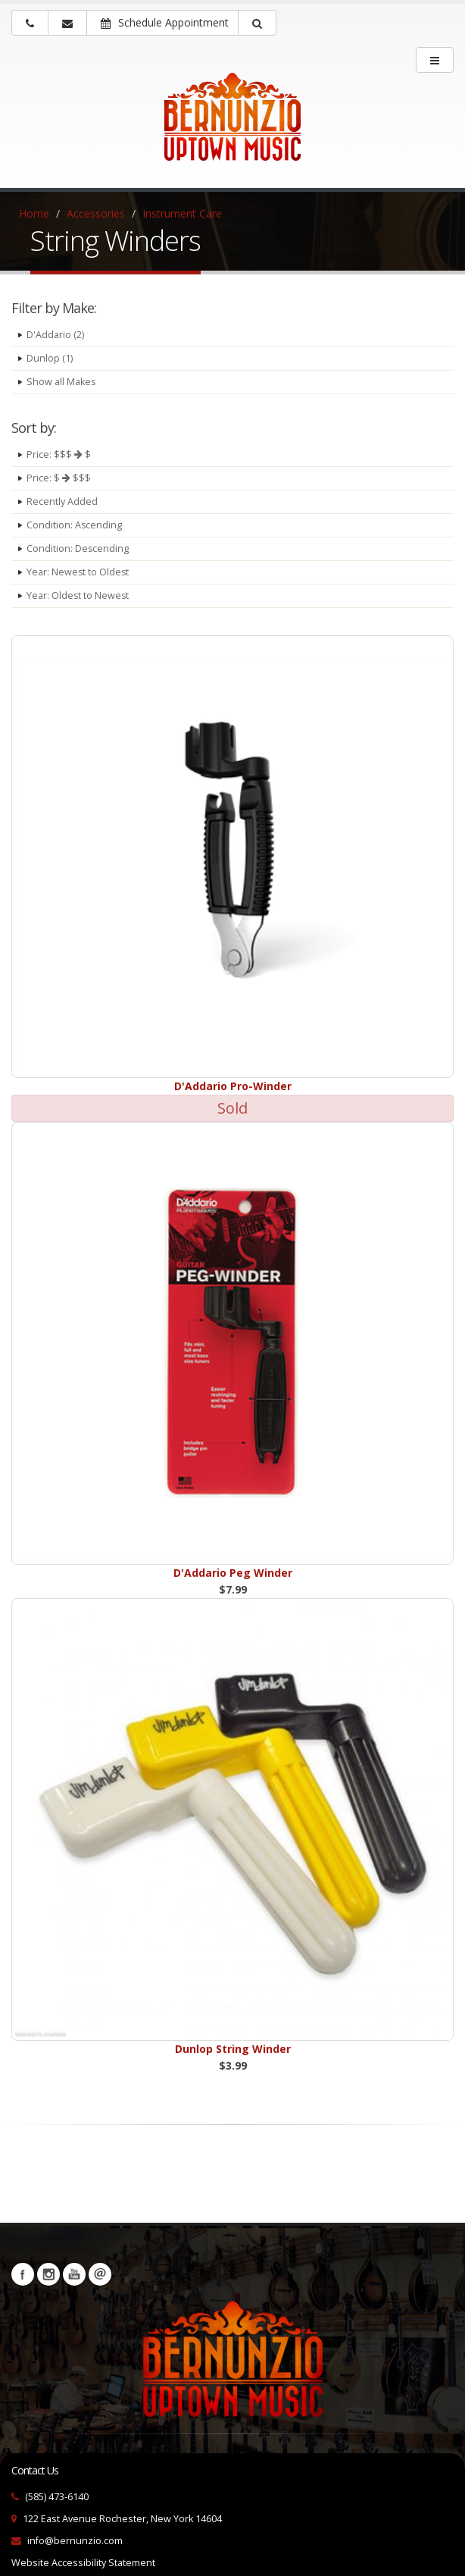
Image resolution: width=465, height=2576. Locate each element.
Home (34, 213)
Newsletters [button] (100, 2274)
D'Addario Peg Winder (232, 1572)
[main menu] (435, 60)
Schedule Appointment (165, 22)
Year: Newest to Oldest (78, 572)
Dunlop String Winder (233, 2049)
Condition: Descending (78, 548)
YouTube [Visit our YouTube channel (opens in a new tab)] (74, 2274)
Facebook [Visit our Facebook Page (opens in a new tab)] (22, 2274)
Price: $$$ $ (59, 454)
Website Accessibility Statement (83, 2562)
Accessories (96, 213)
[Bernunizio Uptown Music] (232, 127)
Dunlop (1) (50, 358)
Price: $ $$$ (59, 478)
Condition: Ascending (75, 525)
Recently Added (62, 501)
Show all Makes (61, 381)
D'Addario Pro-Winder (233, 1086)
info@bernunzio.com (75, 2540)
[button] (257, 23)
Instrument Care (182, 213)
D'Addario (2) (55, 334)
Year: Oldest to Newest (78, 595)
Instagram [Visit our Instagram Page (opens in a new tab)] (48, 2274)
